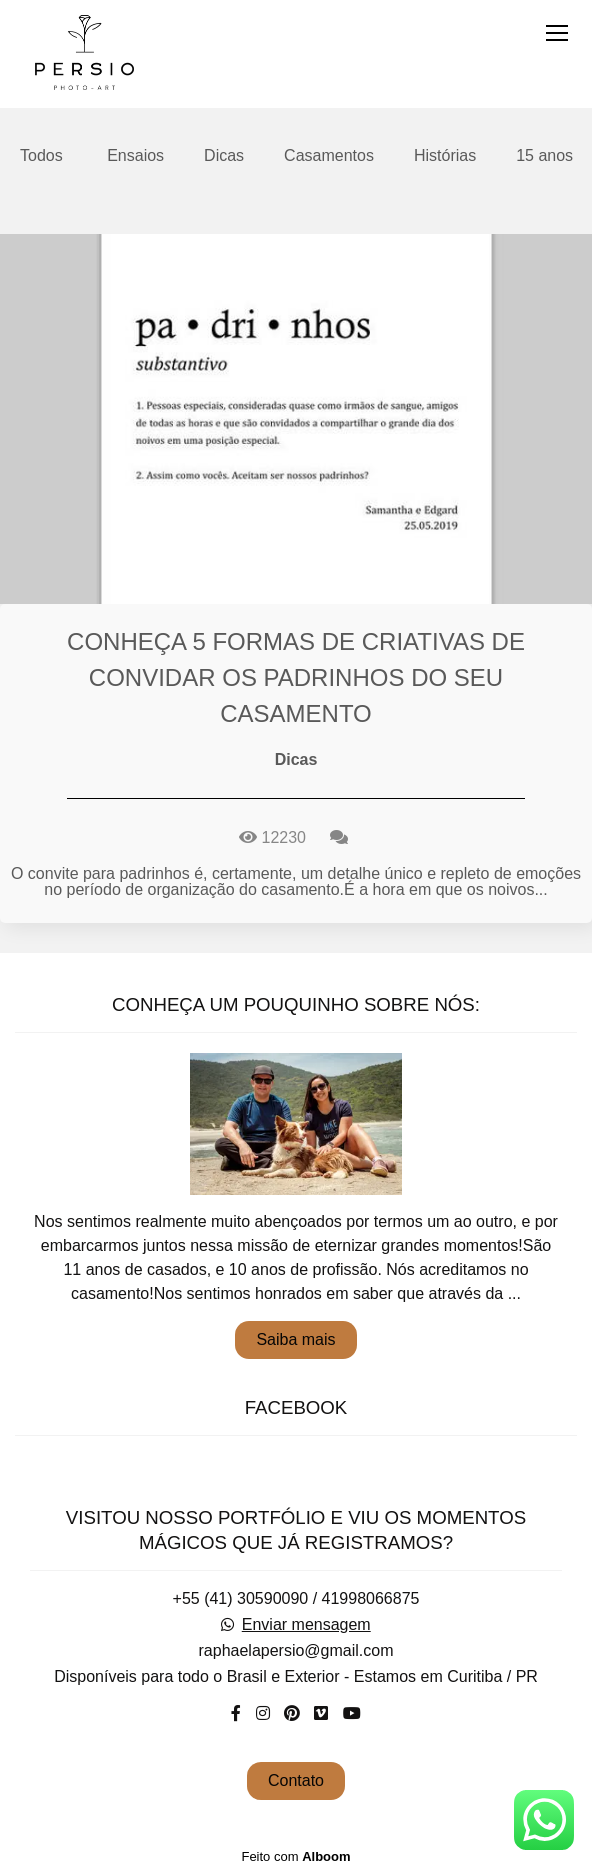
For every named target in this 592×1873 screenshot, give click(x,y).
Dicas (224, 156)
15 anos (544, 156)
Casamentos (329, 156)
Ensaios (135, 156)
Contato (296, 1780)
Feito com (295, 1856)
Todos (41, 156)
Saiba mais (295, 1339)
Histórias (445, 156)
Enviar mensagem (306, 1625)
